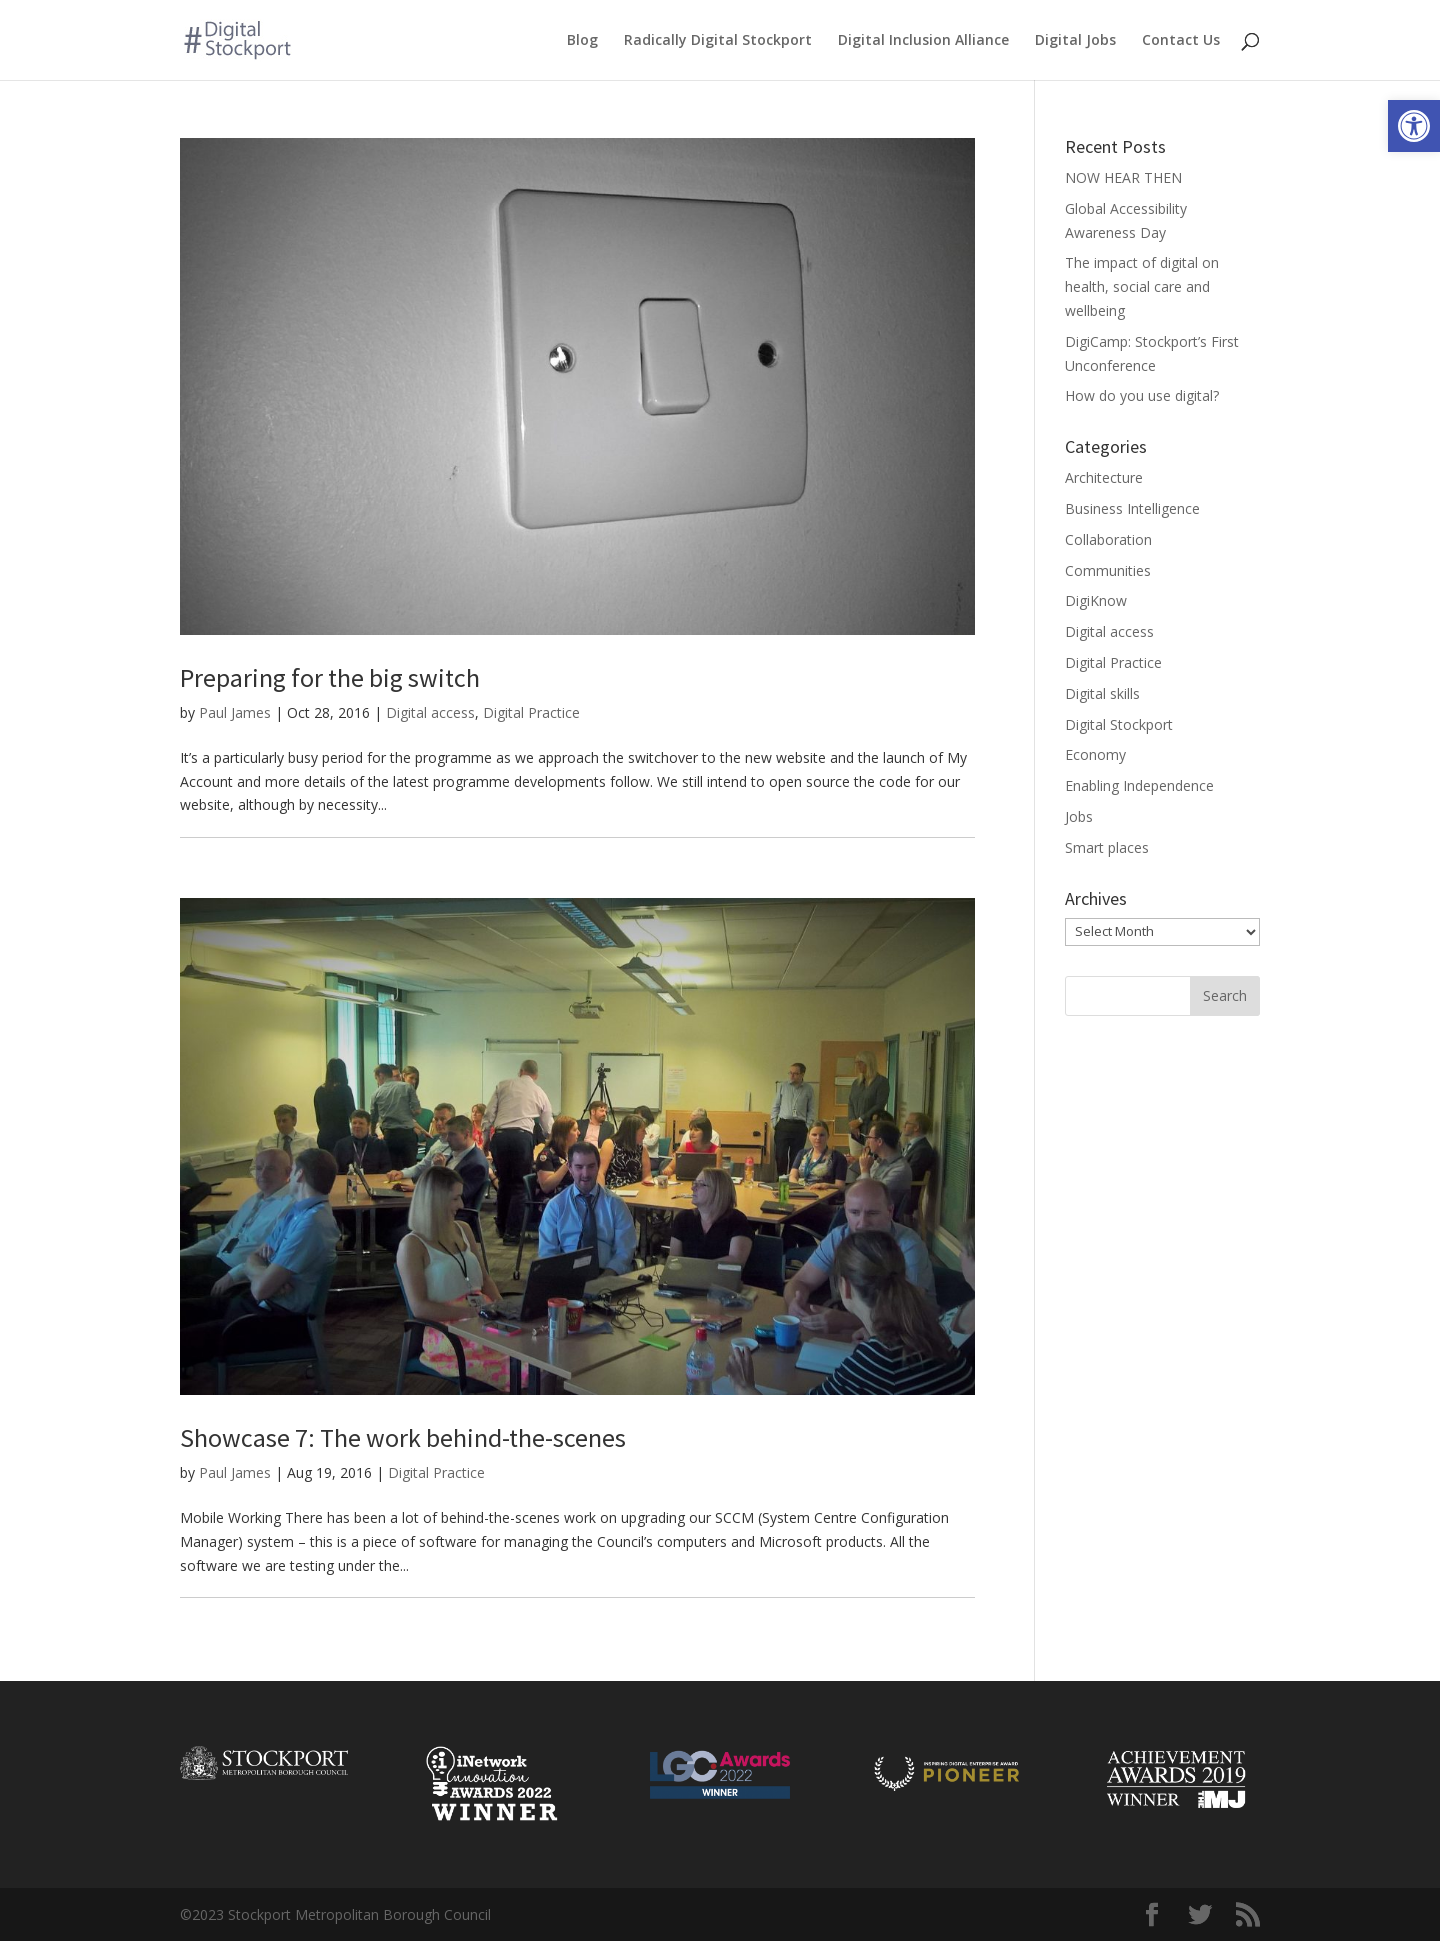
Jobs (1079, 816)
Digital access (430, 712)
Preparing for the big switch (330, 677)
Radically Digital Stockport (718, 41)
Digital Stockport (1119, 724)
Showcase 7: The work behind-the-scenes (403, 1437)
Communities (1108, 570)
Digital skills (1102, 693)
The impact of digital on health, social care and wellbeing (1142, 286)
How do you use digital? (1142, 395)
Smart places (1107, 847)
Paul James (235, 712)
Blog (582, 41)
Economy (1095, 754)
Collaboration (1108, 539)
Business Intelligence (1132, 508)
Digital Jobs (1075, 41)
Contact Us (1181, 41)
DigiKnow (1096, 600)
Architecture (1104, 477)
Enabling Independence (1139, 785)
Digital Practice (531, 712)
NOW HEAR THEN (1123, 177)
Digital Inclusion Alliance (923, 41)
